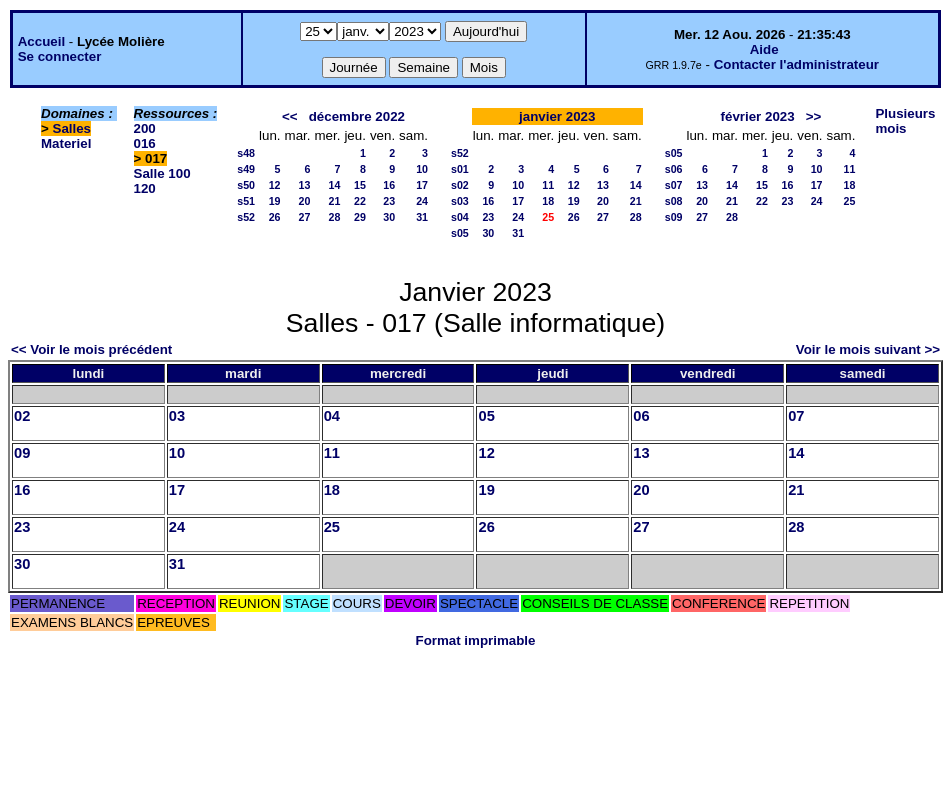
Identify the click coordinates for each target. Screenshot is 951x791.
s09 (674, 217)
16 (389, 185)
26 (275, 217)
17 (422, 185)
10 (422, 169)
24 (422, 201)
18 (548, 201)
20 (305, 201)
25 (850, 201)
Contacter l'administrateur (796, 64)
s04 (460, 217)
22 (360, 201)
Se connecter (60, 56)
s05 (460, 233)
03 (177, 416)
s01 (460, 169)
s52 (246, 217)
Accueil (41, 41)
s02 (460, 185)
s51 (246, 201)
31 (422, 217)
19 (275, 201)
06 (641, 416)
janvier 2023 (557, 116)
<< (290, 116)
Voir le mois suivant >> (868, 349)
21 (335, 201)
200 (145, 128)
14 (335, 185)
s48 (246, 153)
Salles (72, 128)
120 (145, 188)
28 (335, 217)
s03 (460, 201)
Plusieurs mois (905, 121)
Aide (764, 49)
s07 (674, 185)
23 (389, 201)
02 (22, 416)
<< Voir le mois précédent (91, 349)
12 (275, 185)
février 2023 (758, 116)
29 (360, 217)
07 (796, 416)
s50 (246, 185)
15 (360, 185)
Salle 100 (162, 173)
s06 (674, 169)
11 (548, 185)
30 (389, 217)
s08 (674, 201)
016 (145, 143)
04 (332, 416)
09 (22, 453)
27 (305, 217)
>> (814, 116)
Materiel (66, 143)
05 (486, 416)
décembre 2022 (357, 116)
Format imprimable (476, 640)
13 (305, 185)
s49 (246, 169)
